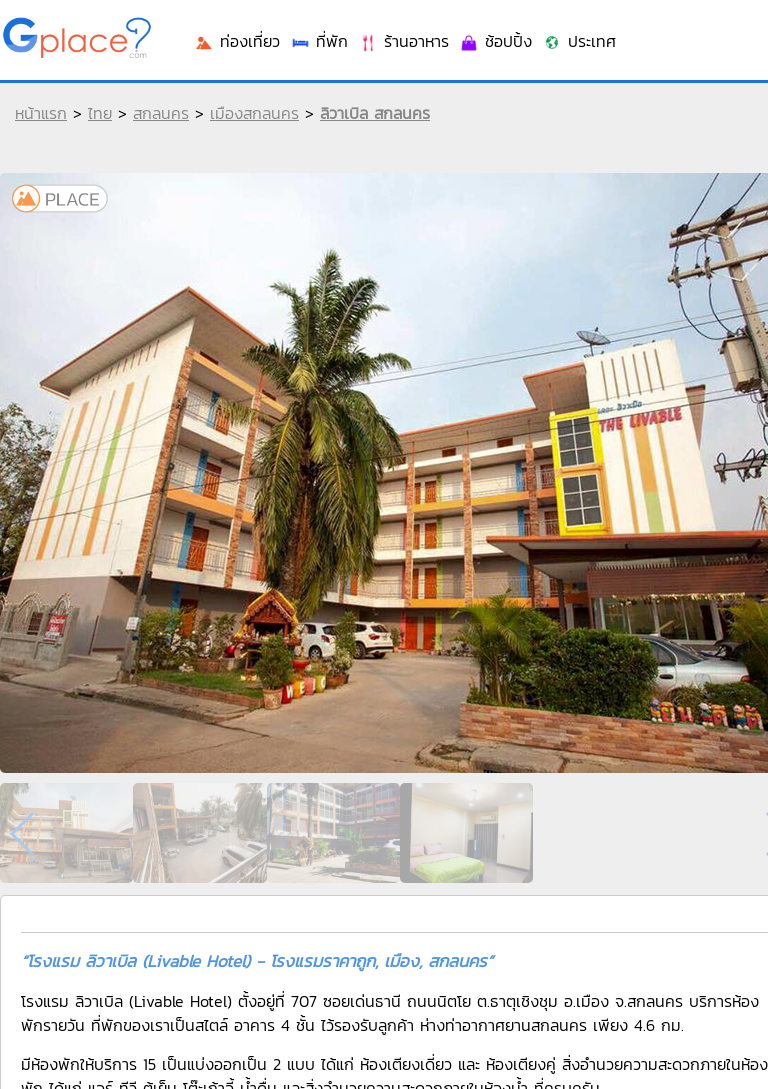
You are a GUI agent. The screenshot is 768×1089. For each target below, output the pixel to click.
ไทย (100, 113)
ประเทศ (579, 41)
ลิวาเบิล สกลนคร (375, 113)
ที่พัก (319, 41)
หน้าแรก (41, 113)
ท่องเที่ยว (237, 41)
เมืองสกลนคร (254, 113)
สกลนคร (161, 113)
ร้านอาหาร (403, 41)
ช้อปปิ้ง (495, 41)
